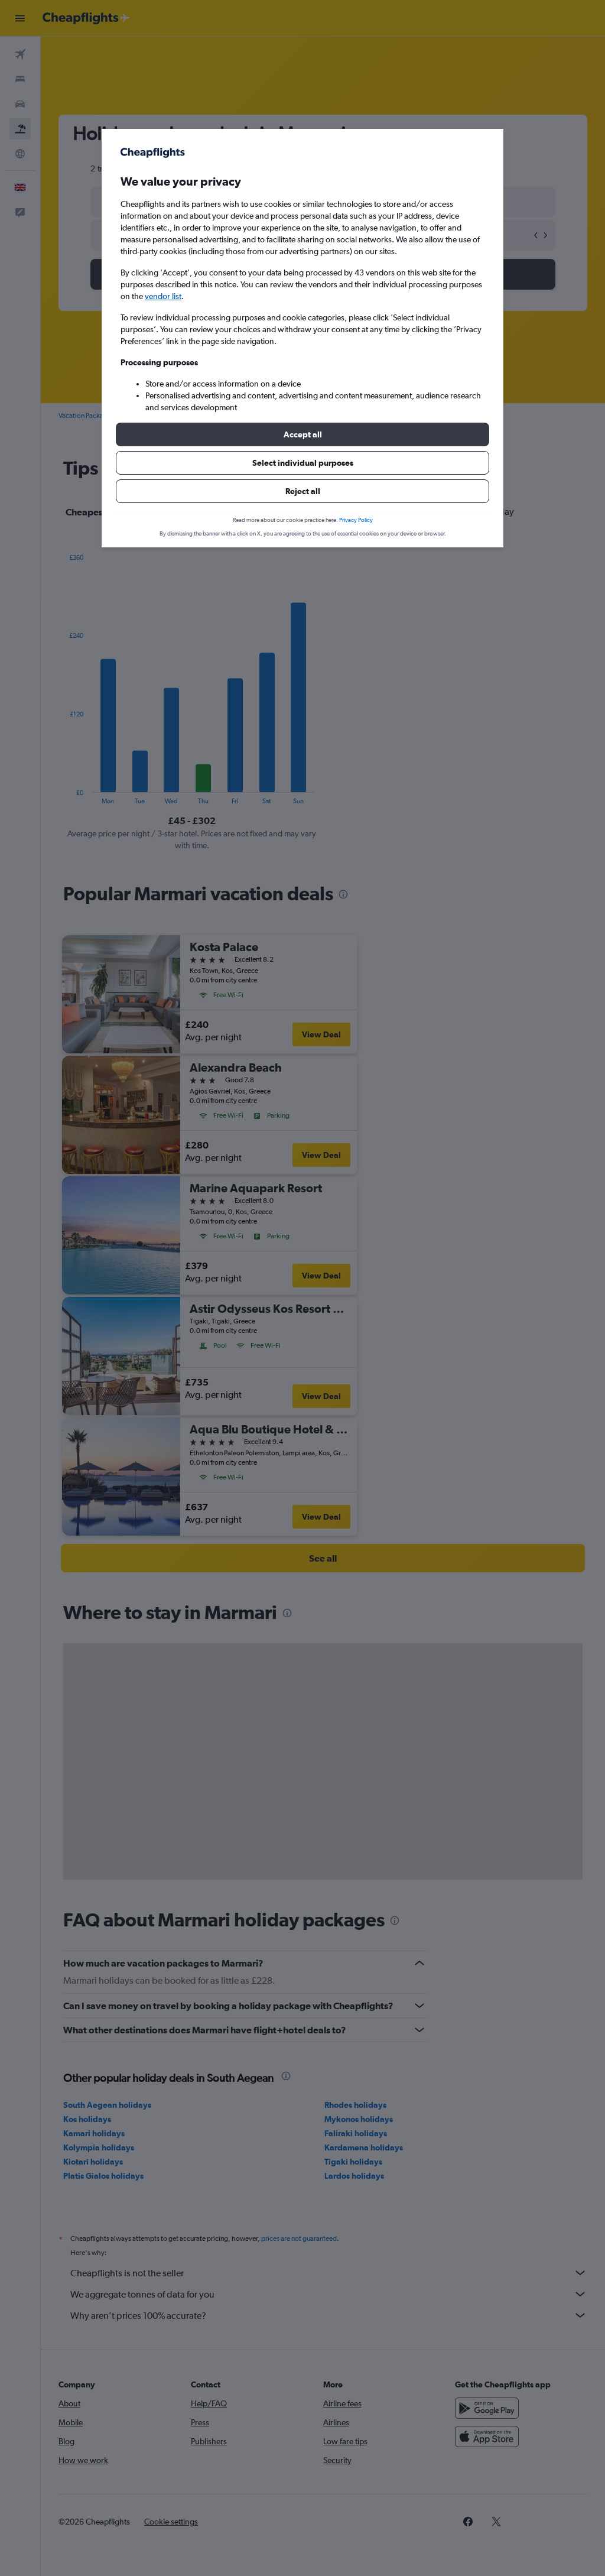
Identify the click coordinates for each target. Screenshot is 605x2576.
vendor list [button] (163, 296)
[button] (302, 434)
